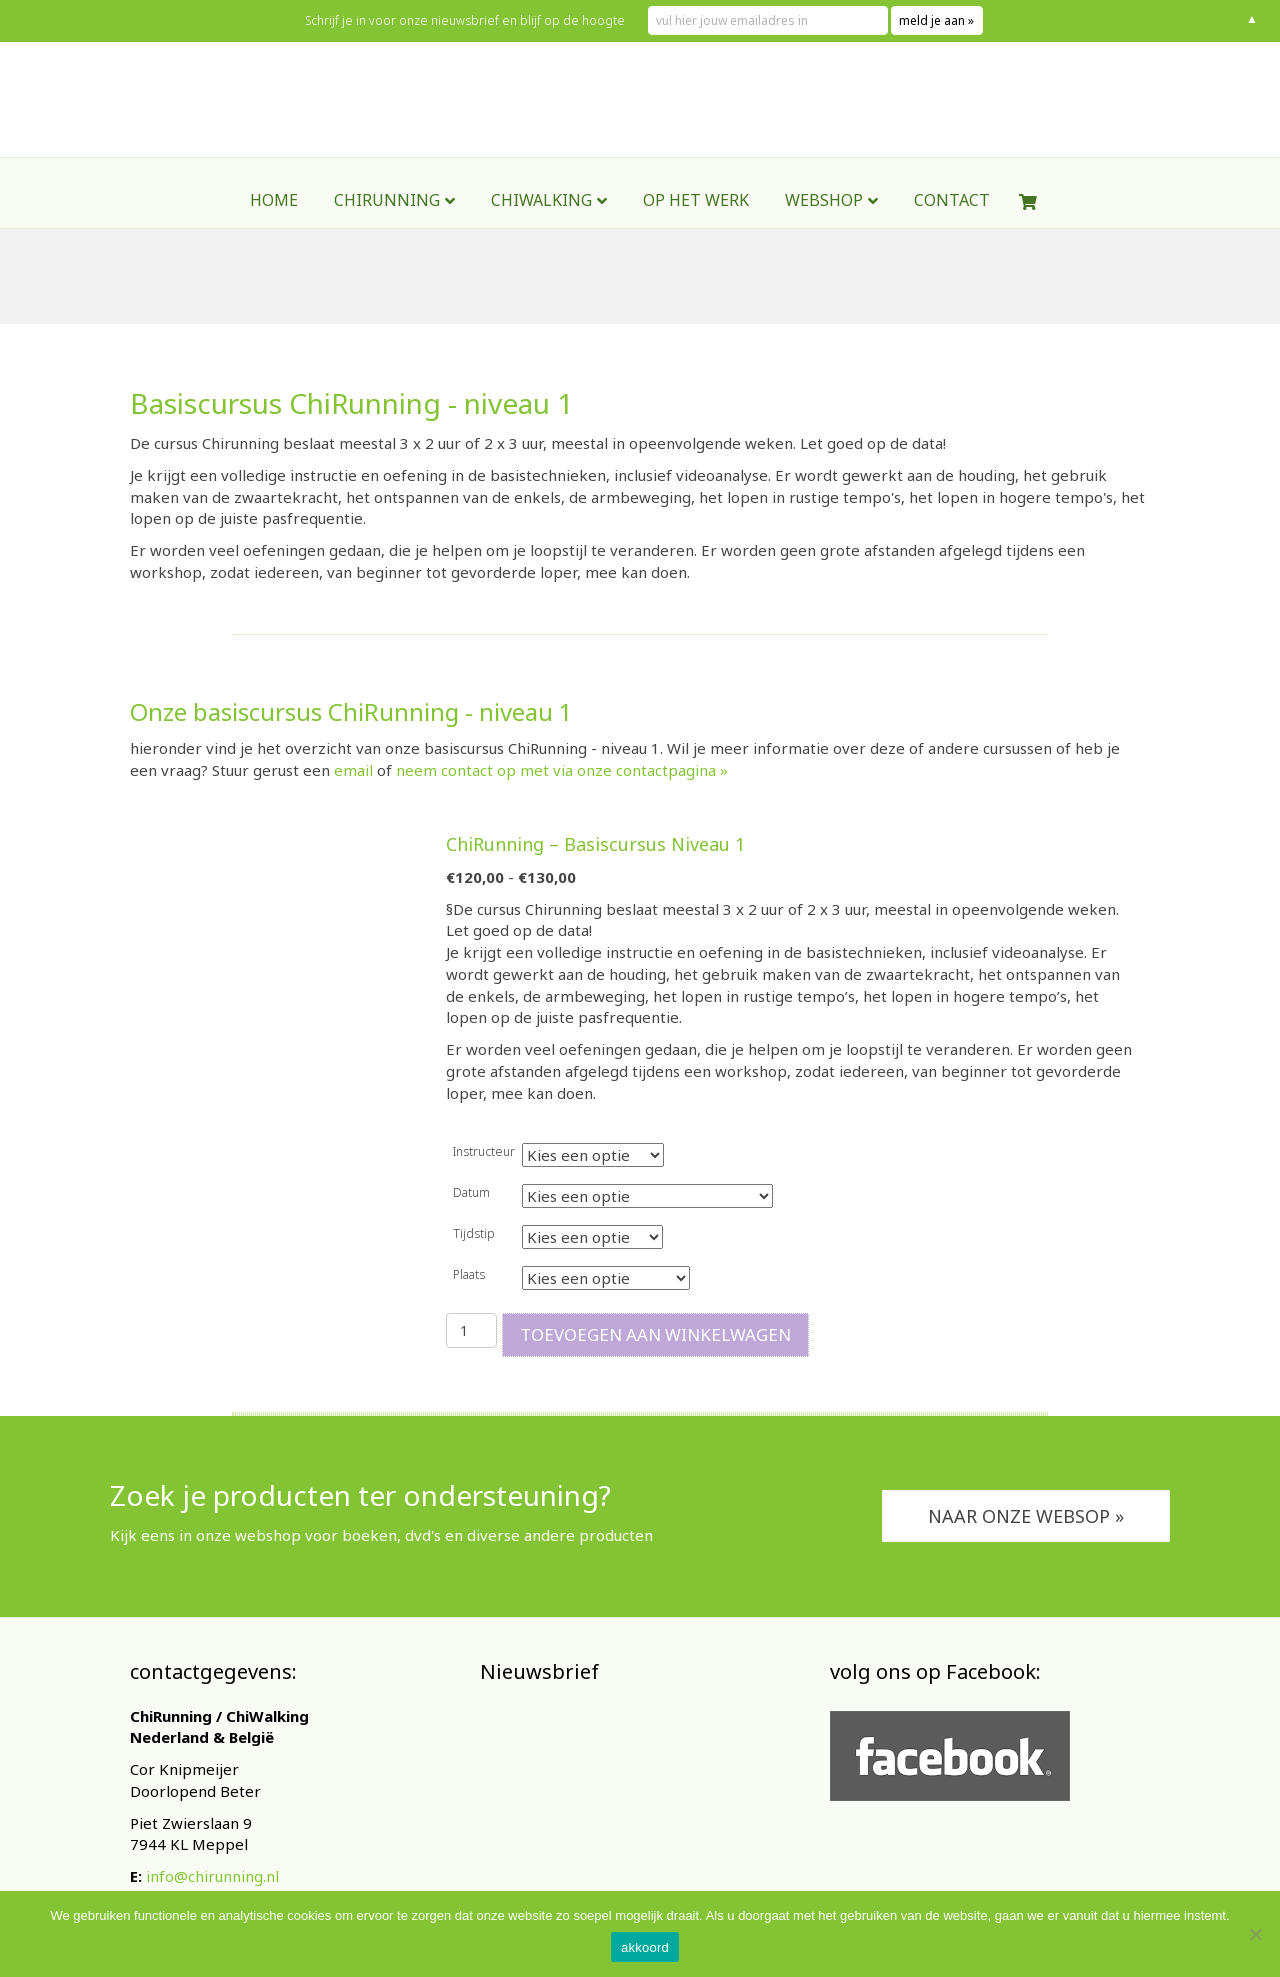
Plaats (469, 1274)
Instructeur (484, 1151)
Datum (471, 1192)
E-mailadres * (540, 1810)
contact (952, 253)
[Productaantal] (471, 1330)
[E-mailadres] (630, 1841)
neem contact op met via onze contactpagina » (562, 770)
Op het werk (696, 253)
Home (274, 253)
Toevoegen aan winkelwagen (655, 1334)
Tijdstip (474, 1233)
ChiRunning (387, 253)
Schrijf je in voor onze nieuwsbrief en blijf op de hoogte (465, 20)
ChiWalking (541, 253)
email (353, 770)
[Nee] (1255, 1934)
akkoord (645, 1947)
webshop (824, 253)
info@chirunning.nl (212, 1876)
